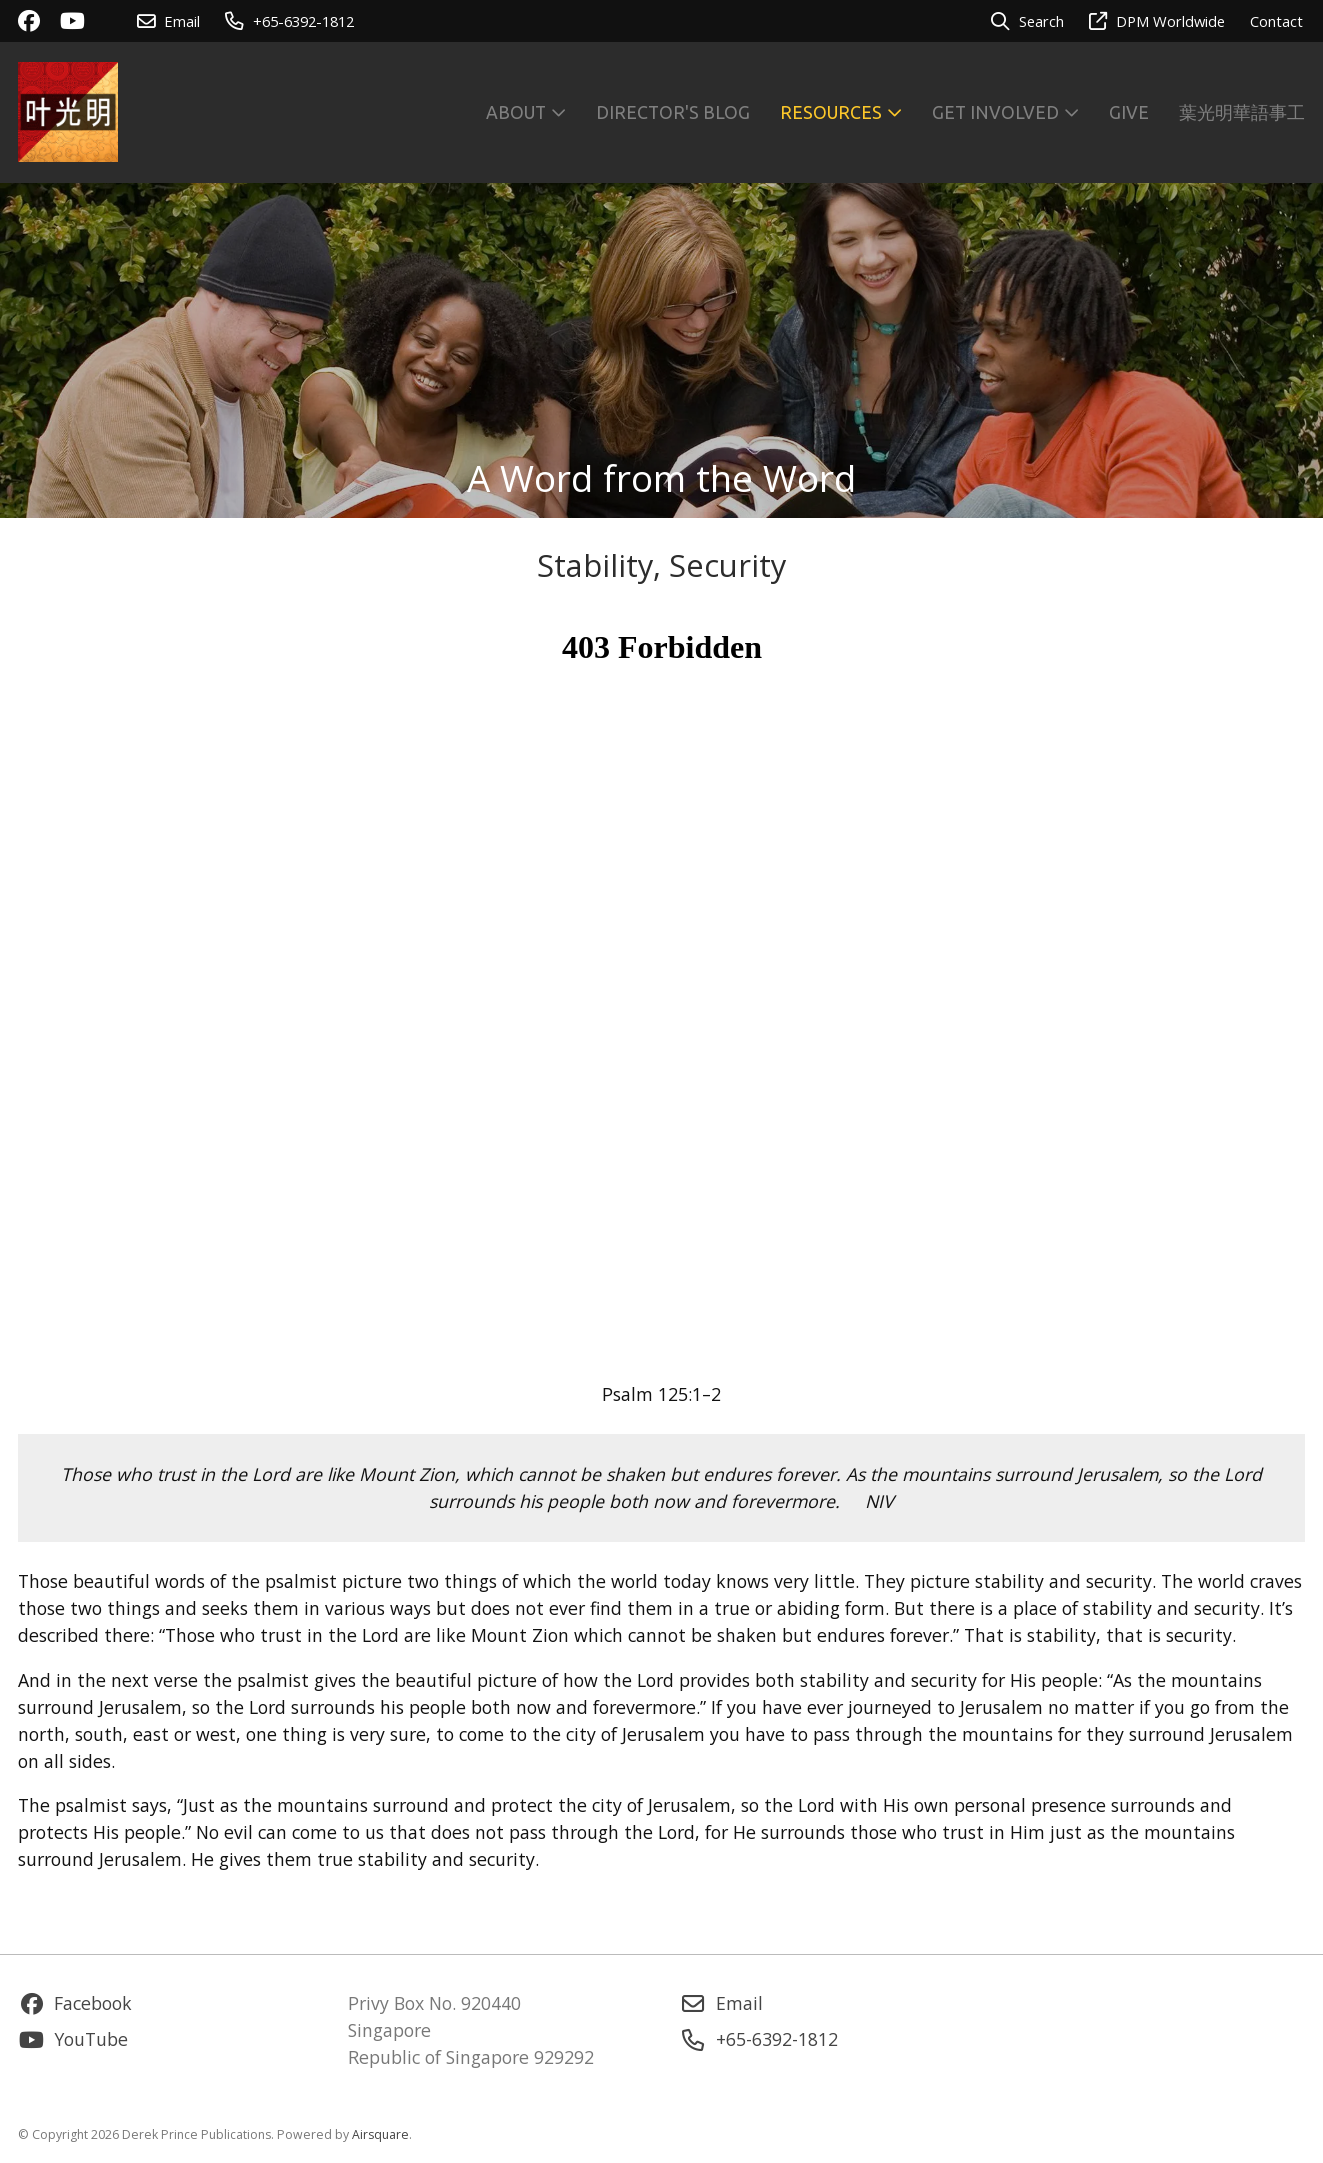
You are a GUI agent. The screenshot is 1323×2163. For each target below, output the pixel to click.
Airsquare (380, 2134)
